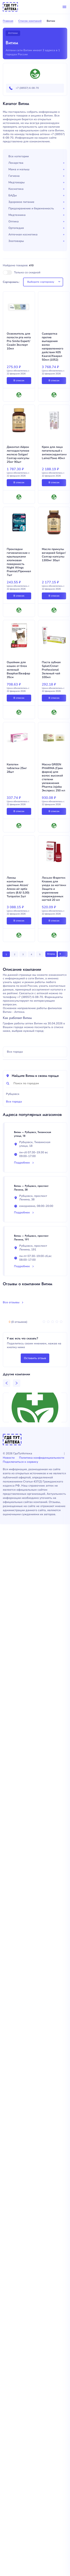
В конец (63, 955)
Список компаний (30, 21)
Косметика (16, 189)
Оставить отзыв (35, 1358)
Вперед (51, 954)
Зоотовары (16, 241)
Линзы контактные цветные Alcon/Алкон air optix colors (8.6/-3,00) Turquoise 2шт (18, 887)
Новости (9, 1458)
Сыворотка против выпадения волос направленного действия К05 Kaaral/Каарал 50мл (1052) (52, 347)
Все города (15, 1052)
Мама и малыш (18, 169)
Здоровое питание (21, 202)
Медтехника (17, 215)
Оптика (13, 221)
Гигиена (14, 176)
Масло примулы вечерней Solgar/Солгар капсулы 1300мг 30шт (54, 554)
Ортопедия (16, 228)
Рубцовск (12, 1094)
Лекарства (15, 163)
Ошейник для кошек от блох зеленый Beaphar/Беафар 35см (18, 670)
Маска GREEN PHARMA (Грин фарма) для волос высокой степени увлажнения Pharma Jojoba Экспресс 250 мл (53, 777)
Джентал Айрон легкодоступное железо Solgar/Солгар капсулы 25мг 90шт (18, 454)
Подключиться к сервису (20, 1462)
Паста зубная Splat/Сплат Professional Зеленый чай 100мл (51, 670)
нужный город (33, 1031)
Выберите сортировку (40, 282)
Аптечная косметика (23, 234)
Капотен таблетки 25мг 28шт (17, 768)
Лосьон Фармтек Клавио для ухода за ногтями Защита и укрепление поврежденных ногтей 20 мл (54, 889)
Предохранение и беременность (31, 208)
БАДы (12, 195)
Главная (8, 21)
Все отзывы (13, 1302)
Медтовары (16, 182)
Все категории (18, 156)
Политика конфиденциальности (41, 1458)
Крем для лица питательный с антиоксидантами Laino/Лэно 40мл (54, 452)
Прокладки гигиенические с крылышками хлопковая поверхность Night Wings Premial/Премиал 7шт (19, 562)
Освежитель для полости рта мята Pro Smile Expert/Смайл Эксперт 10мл (19, 341)
